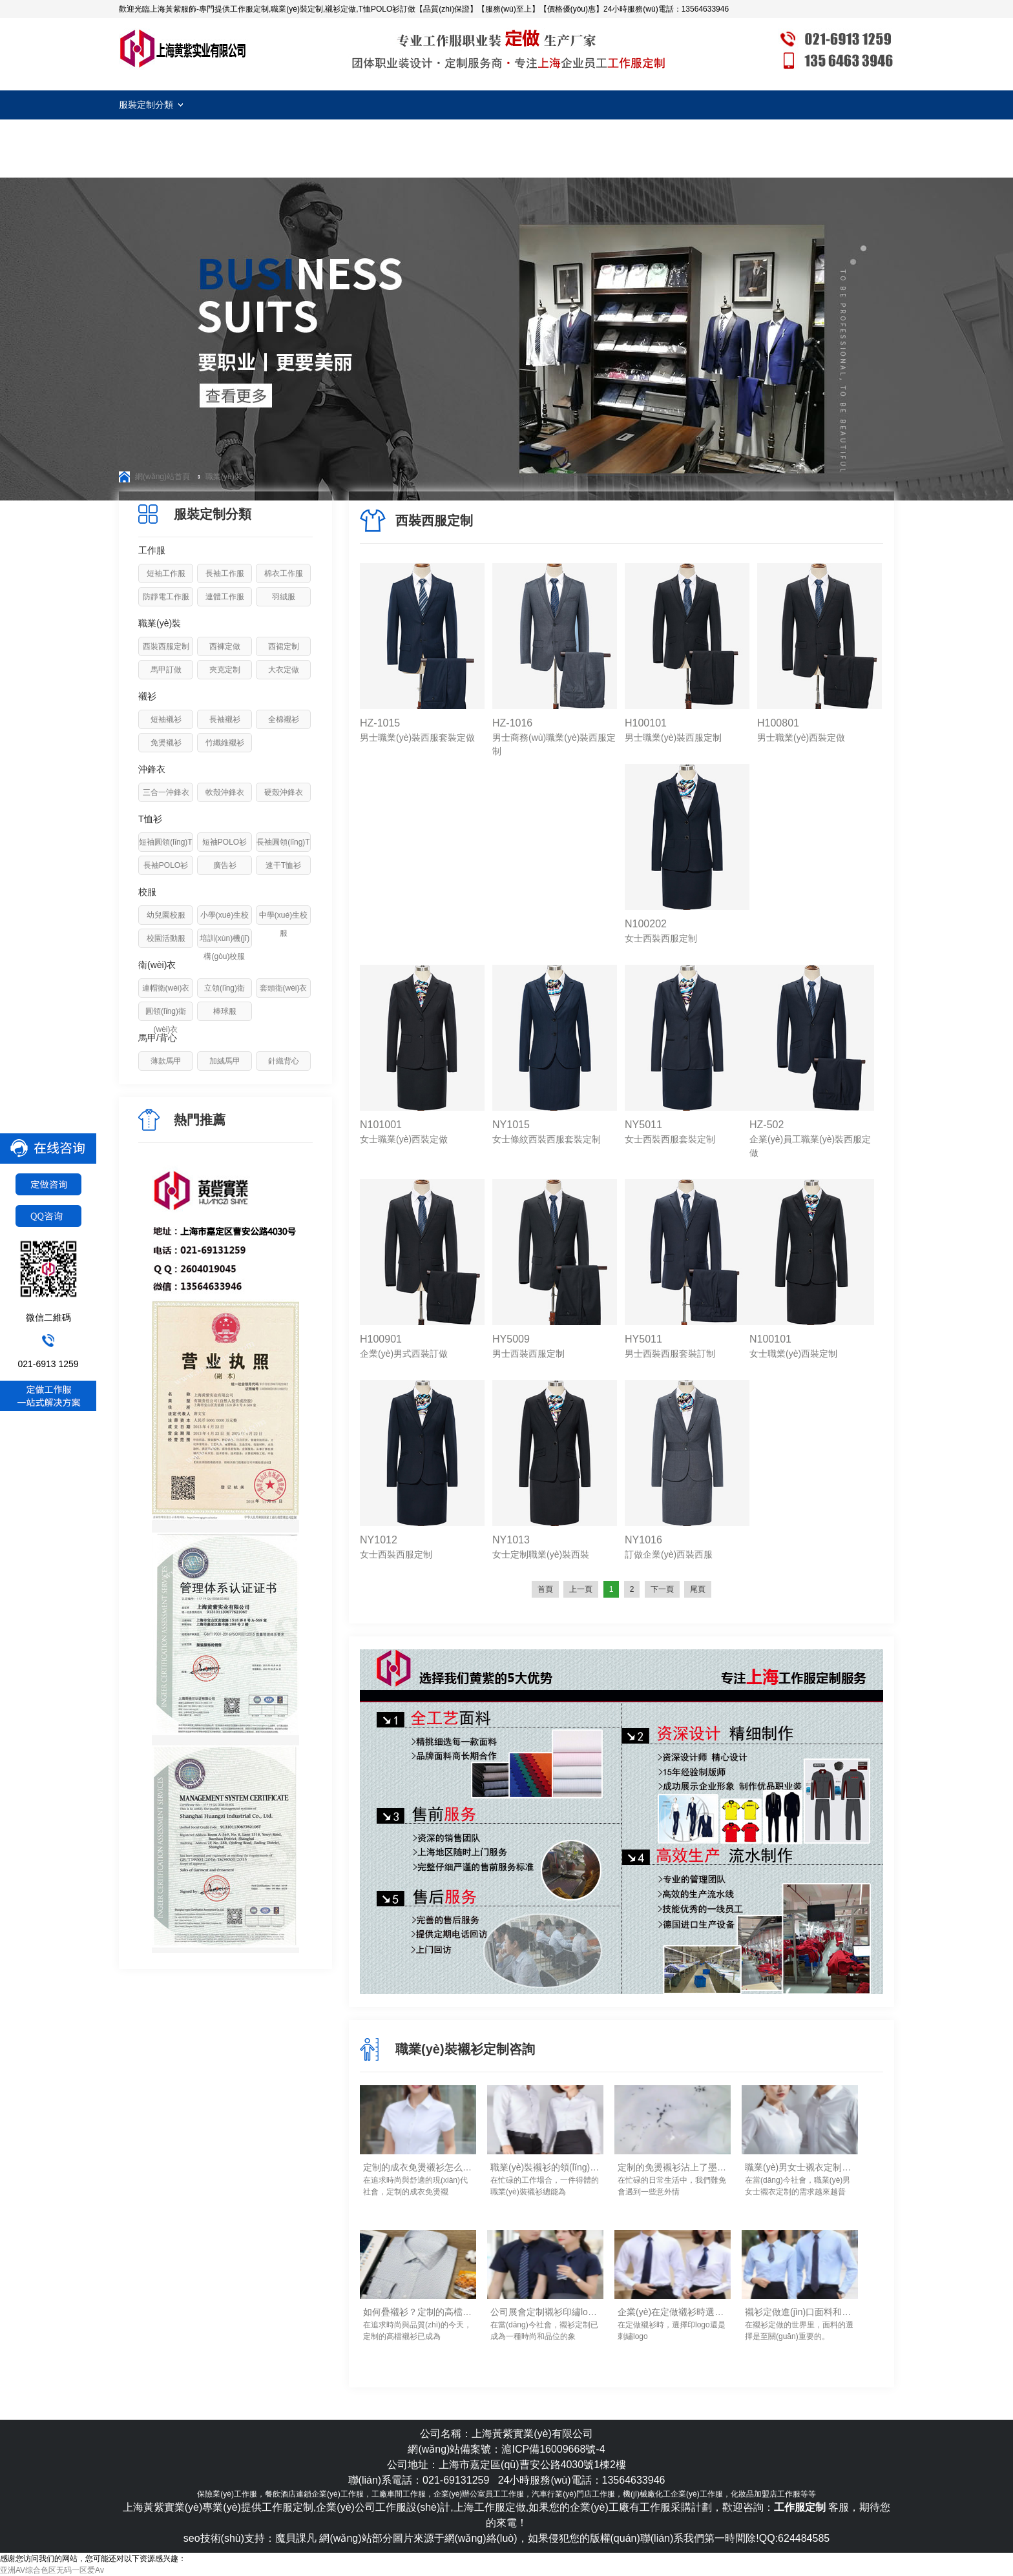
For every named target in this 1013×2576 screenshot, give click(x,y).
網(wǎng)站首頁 (162, 476)
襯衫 (147, 696)
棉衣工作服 (283, 573)
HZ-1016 (512, 722)
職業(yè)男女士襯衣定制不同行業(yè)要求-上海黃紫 (800, 2167)
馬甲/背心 (157, 1038)
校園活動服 (166, 938)
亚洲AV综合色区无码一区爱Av (52, 2570)
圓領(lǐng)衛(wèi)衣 (165, 1020)
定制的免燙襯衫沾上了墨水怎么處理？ (672, 2167)
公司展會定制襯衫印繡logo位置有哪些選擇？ (545, 2312)
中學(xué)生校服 (283, 924)
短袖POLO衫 (224, 842)
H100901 (381, 1339)
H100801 (778, 722)
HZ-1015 (380, 722)
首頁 (545, 1589)
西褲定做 (224, 646)
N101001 (381, 1124)
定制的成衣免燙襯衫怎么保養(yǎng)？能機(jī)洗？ (418, 2167)
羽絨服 (283, 596)
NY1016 (643, 1539)
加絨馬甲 (224, 1061)
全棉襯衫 (283, 719)
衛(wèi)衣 (157, 965)
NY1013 (511, 1539)
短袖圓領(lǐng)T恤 (165, 851)
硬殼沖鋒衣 (283, 792)
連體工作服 (224, 596)
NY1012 (378, 1539)
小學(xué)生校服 (224, 924)
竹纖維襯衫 (224, 742)
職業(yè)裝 (223, 476)
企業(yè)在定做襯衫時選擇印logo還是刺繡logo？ (672, 2312)
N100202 (646, 923)
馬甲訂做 (166, 669)
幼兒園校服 (166, 915)
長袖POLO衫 (165, 865)
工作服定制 (183, 48)
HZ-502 (766, 1124)
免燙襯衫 (166, 742)
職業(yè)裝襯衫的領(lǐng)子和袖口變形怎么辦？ (545, 2167)
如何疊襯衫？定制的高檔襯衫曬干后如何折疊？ (418, 2312)
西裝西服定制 (166, 646)
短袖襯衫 (166, 719)
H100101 (646, 722)
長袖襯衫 (224, 719)
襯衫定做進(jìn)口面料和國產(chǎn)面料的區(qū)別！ (800, 2312)
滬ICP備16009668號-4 (553, 2449)
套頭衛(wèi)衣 (284, 988)
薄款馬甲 (166, 1061)
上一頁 (580, 1589)
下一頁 (662, 1589)
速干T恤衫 (283, 865)
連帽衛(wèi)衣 (166, 988)
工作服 (151, 550)
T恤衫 (150, 819)
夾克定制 (224, 669)
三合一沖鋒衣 (166, 792)
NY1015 (511, 1124)
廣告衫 (224, 865)
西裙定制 (283, 646)
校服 (147, 892)
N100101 (770, 1339)
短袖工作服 (166, 573)
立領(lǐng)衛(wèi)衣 (224, 997)
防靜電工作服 (166, 596)
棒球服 (224, 1011)
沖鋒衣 (151, 769)
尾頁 (697, 1589)
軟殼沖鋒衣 (224, 792)
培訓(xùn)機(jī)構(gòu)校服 (224, 947)
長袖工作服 (224, 573)
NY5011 (643, 1124)
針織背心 (283, 1061)
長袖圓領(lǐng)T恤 (282, 851)
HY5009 (511, 1339)
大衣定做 (283, 669)
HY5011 (643, 1339)
